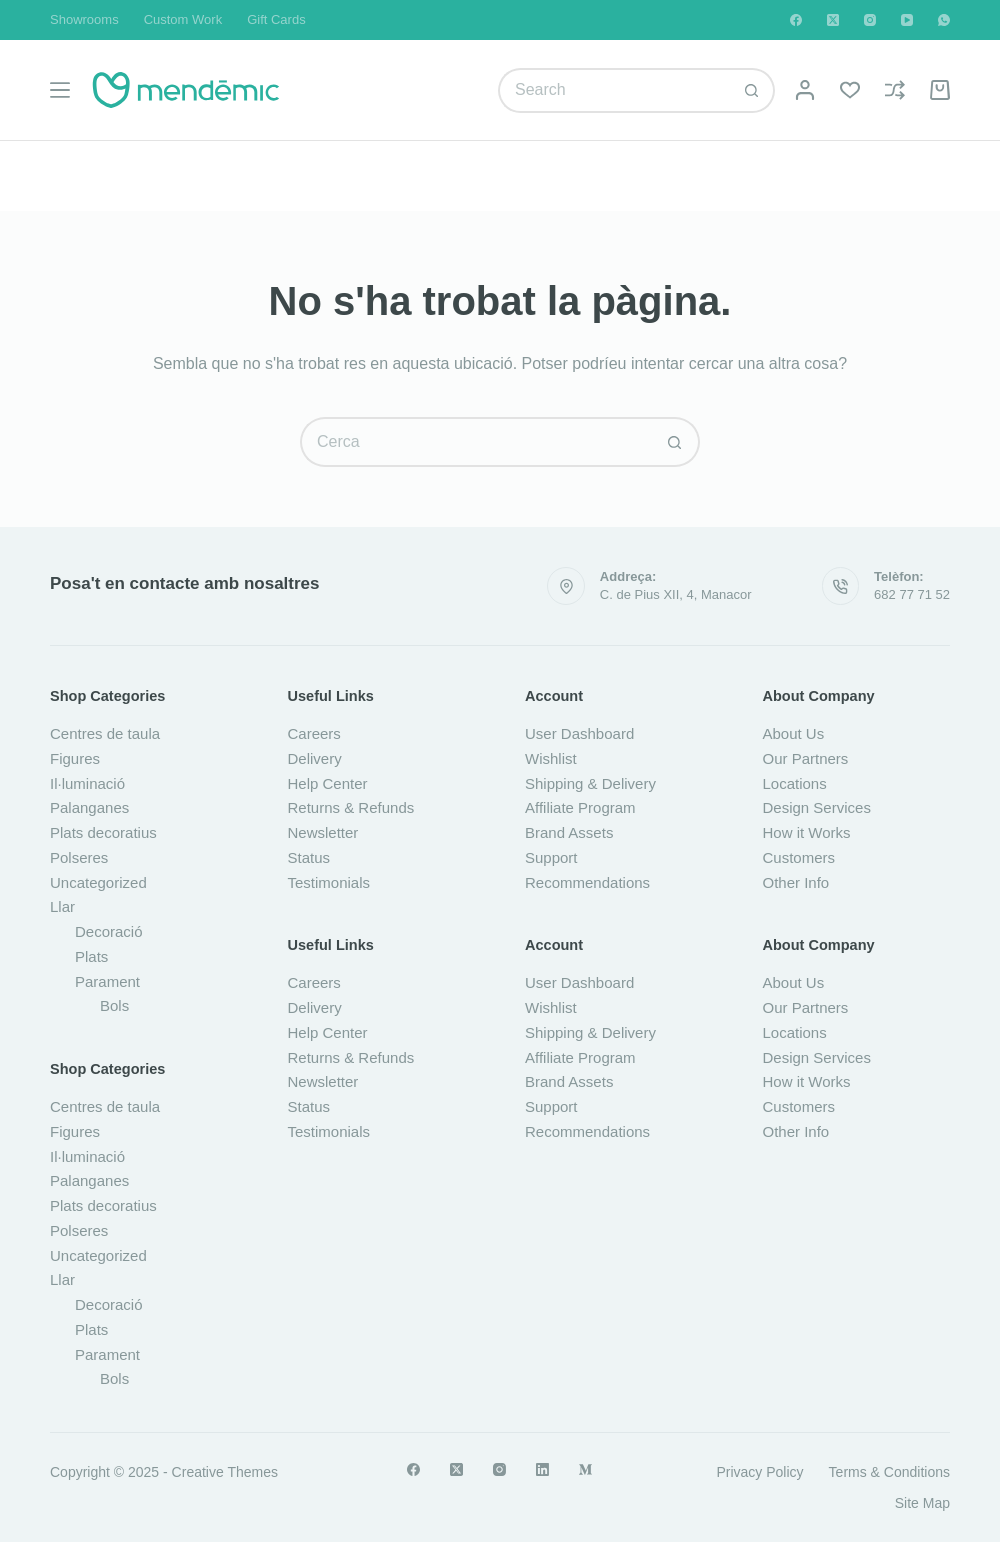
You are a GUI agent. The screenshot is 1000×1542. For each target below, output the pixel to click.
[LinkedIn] (542, 1469)
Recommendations (587, 882)
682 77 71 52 (912, 594)
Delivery (315, 758)
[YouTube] (907, 20)
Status (309, 857)
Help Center (328, 783)
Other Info (796, 882)
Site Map (922, 1503)
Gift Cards (276, 19)
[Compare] (895, 90)
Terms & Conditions (889, 1472)
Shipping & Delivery (590, 783)
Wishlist (551, 758)
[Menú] (60, 90)
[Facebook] (796, 20)
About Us (794, 733)
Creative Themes (225, 1472)
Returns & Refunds (351, 807)
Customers (799, 857)
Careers (314, 733)
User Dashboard (579, 733)
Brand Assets (569, 832)
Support (551, 857)
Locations (795, 783)
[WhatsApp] (944, 20)
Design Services (817, 807)
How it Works (807, 832)
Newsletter (323, 832)
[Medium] (585, 1469)
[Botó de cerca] (752, 90)
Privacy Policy (759, 1472)
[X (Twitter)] (833, 20)
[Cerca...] (614, 90)
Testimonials (329, 882)
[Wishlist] (850, 90)
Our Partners (806, 758)
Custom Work (183, 19)
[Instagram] (870, 20)
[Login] (805, 90)
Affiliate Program (580, 807)
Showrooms (84, 19)
